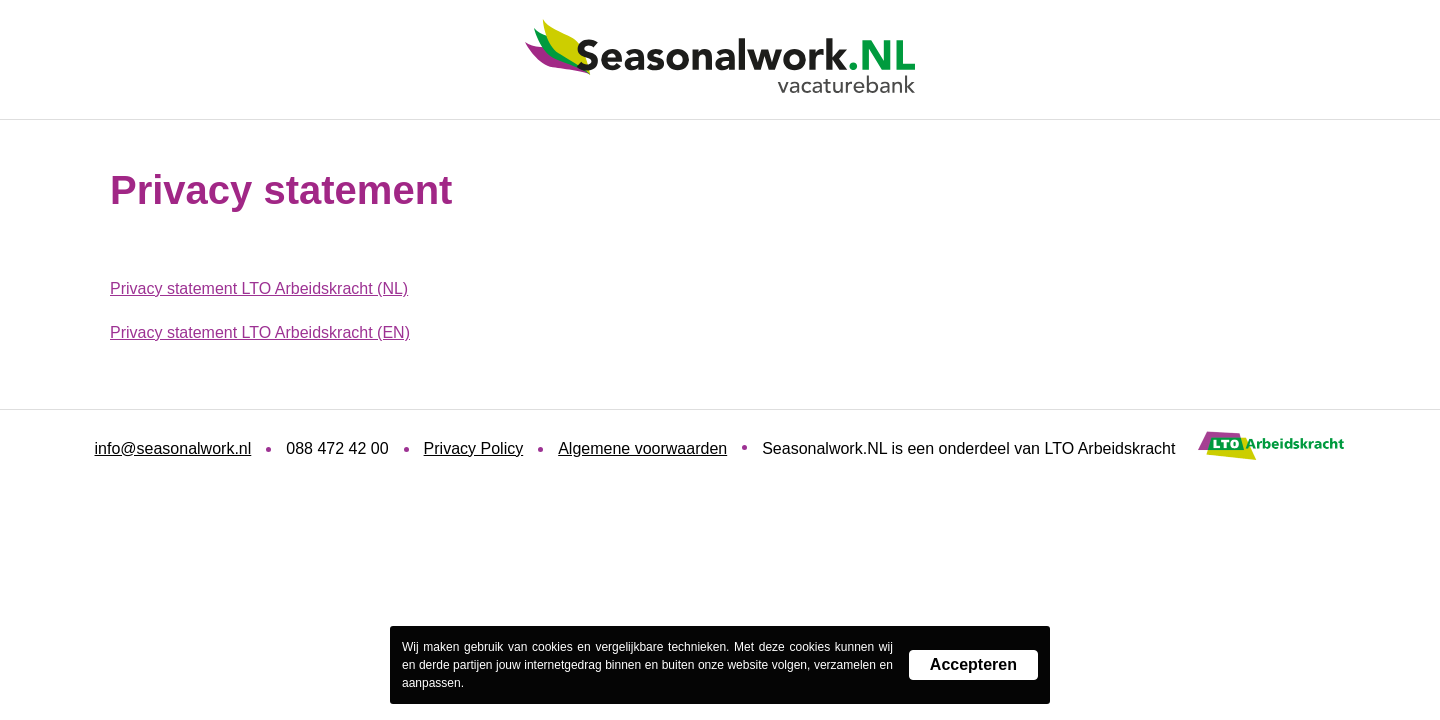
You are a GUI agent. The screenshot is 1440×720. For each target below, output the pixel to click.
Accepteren (973, 664)
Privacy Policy (474, 448)
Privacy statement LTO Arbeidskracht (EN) (260, 332)
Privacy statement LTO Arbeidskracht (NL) (259, 288)
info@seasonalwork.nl (173, 448)
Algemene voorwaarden (642, 448)
